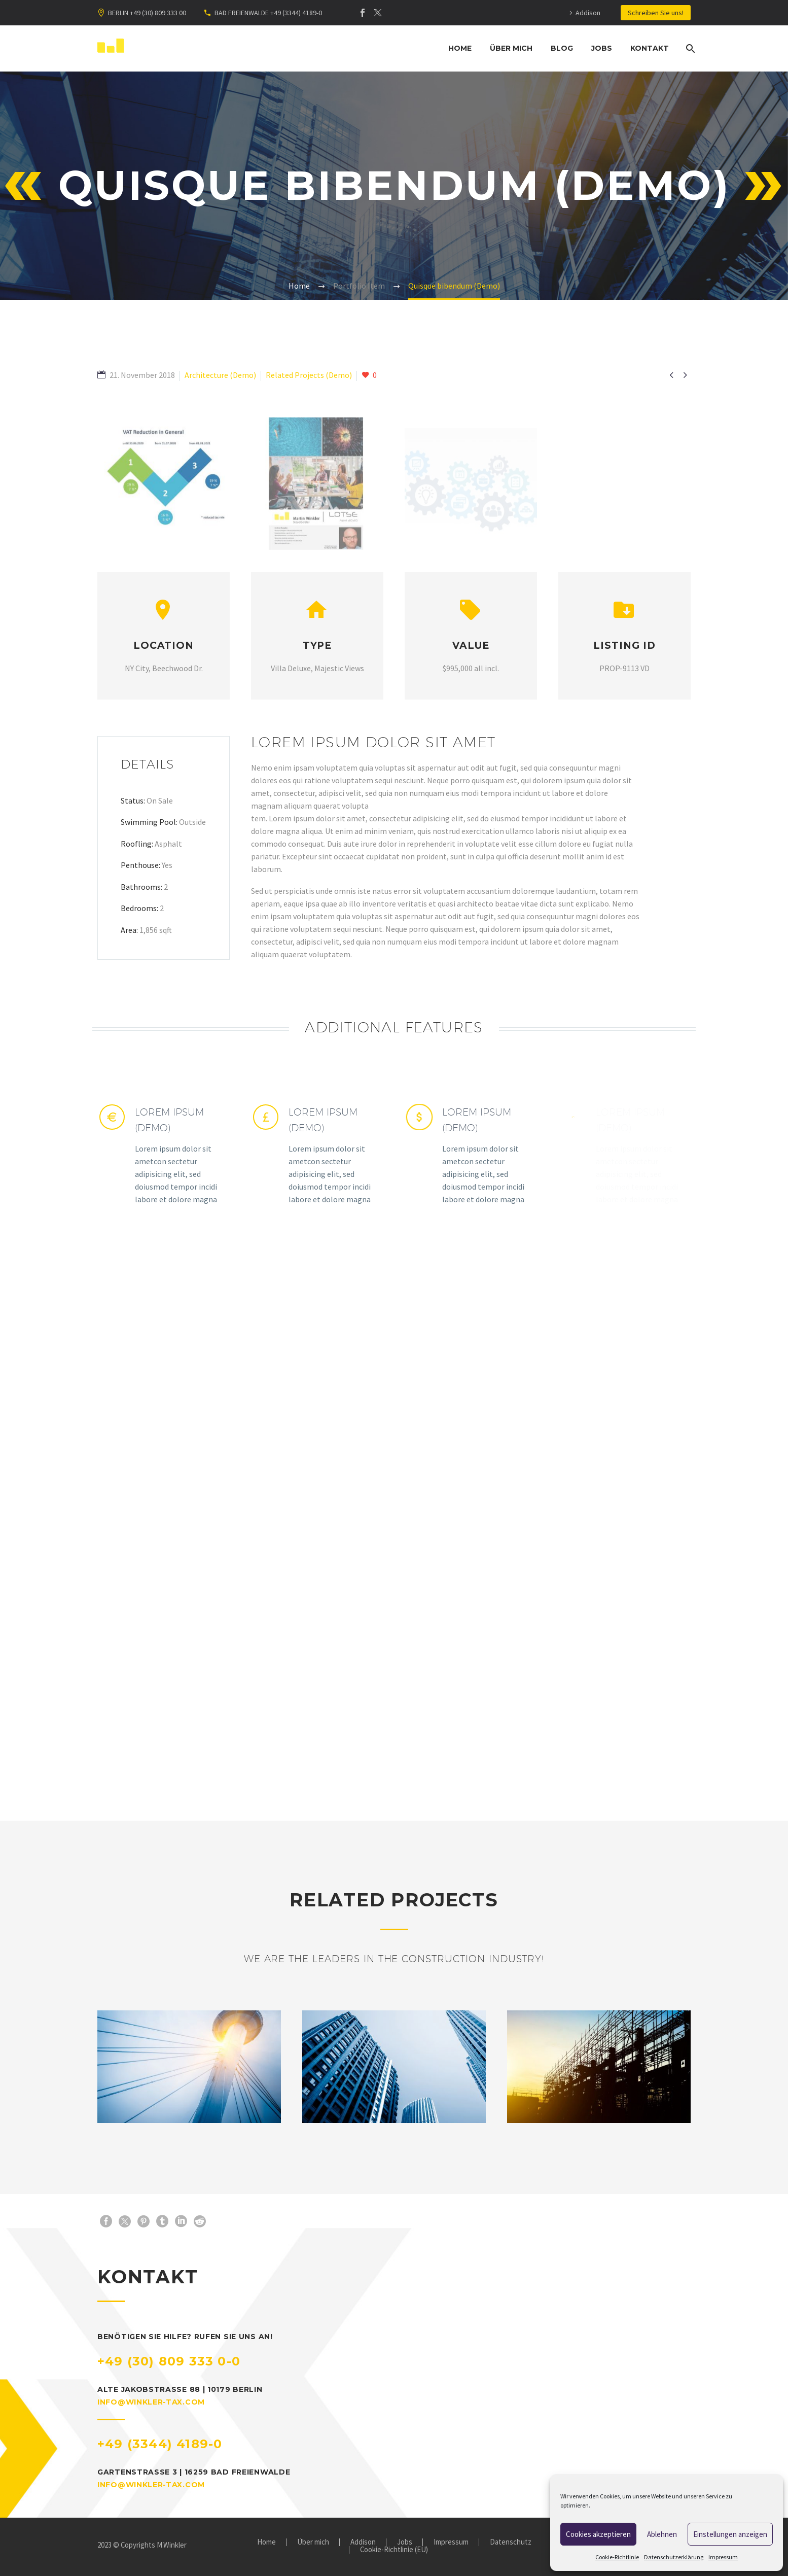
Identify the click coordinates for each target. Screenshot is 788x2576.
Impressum (723, 2557)
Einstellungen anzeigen (730, 2534)
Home (460, 48)
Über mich (511, 48)
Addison (588, 12)
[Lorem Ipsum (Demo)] (163, 1155)
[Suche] (689, 48)
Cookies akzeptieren (598, 2534)
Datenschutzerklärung (673, 2557)
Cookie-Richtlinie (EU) (394, 2550)
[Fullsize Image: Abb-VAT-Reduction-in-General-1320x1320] (163, 495)
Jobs (601, 48)
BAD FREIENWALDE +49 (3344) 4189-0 (268, 12)
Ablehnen (662, 2534)
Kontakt (649, 48)
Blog (562, 48)
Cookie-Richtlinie (617, 2557)
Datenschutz (510, 2542)
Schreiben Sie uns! (656, 12)
